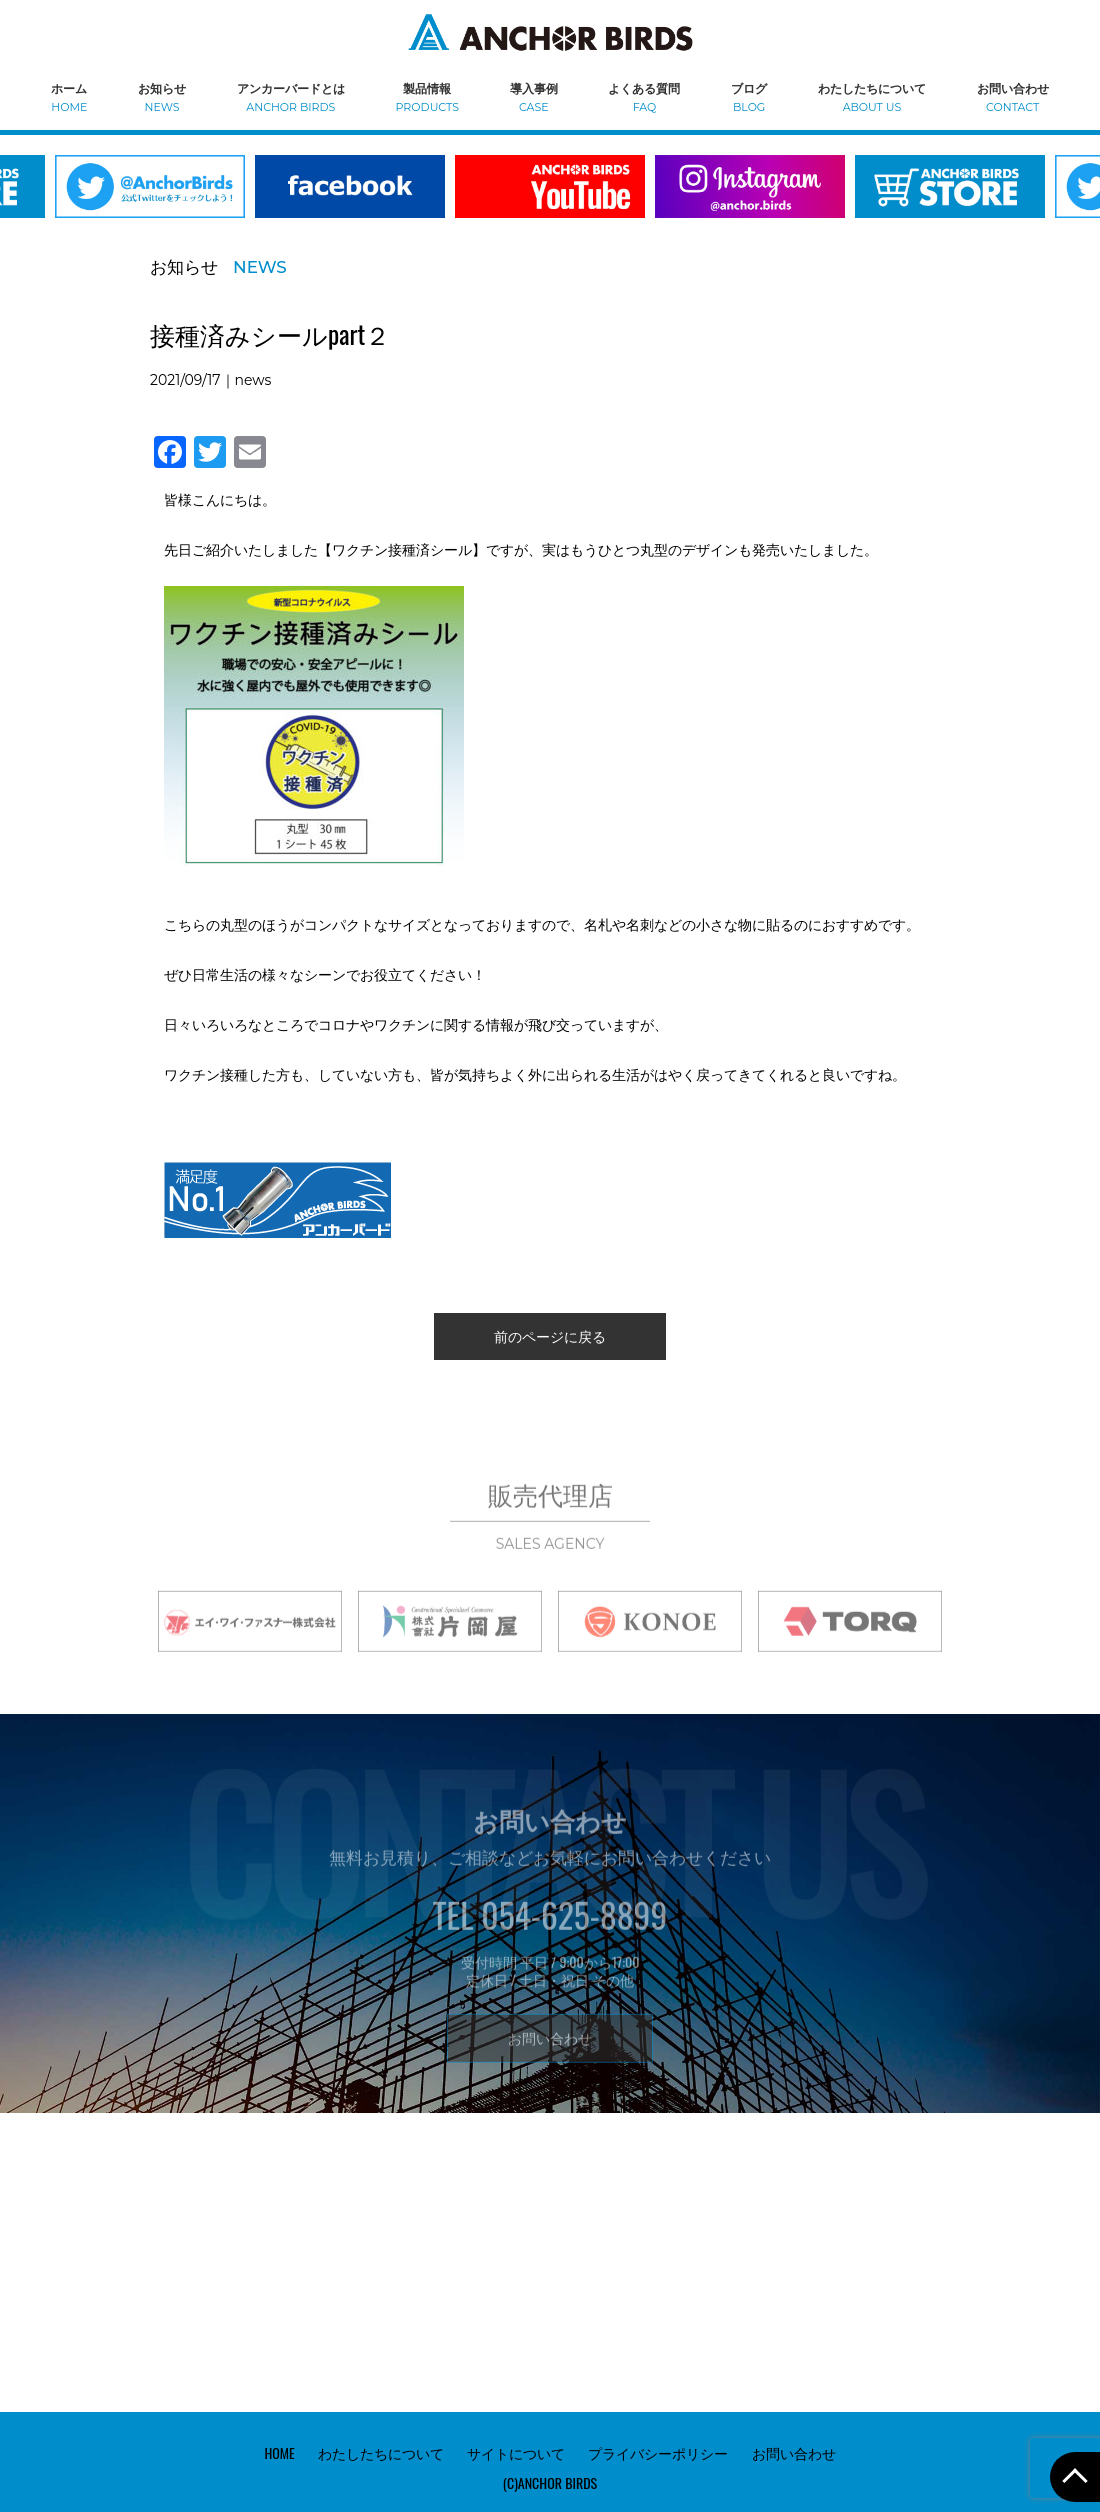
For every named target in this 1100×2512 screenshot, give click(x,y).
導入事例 (534, 96)
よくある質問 (644, 96)
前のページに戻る (550, 1335)
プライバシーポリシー (658, 2452)
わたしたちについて (872, 96)
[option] (350, 199)
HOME (279, 2452)
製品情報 (427, 96)
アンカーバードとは (291, 96)
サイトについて (516, 2452)
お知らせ (162, 96)
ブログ (749, 96)
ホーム (69, 96)
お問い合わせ (1013, 96)
